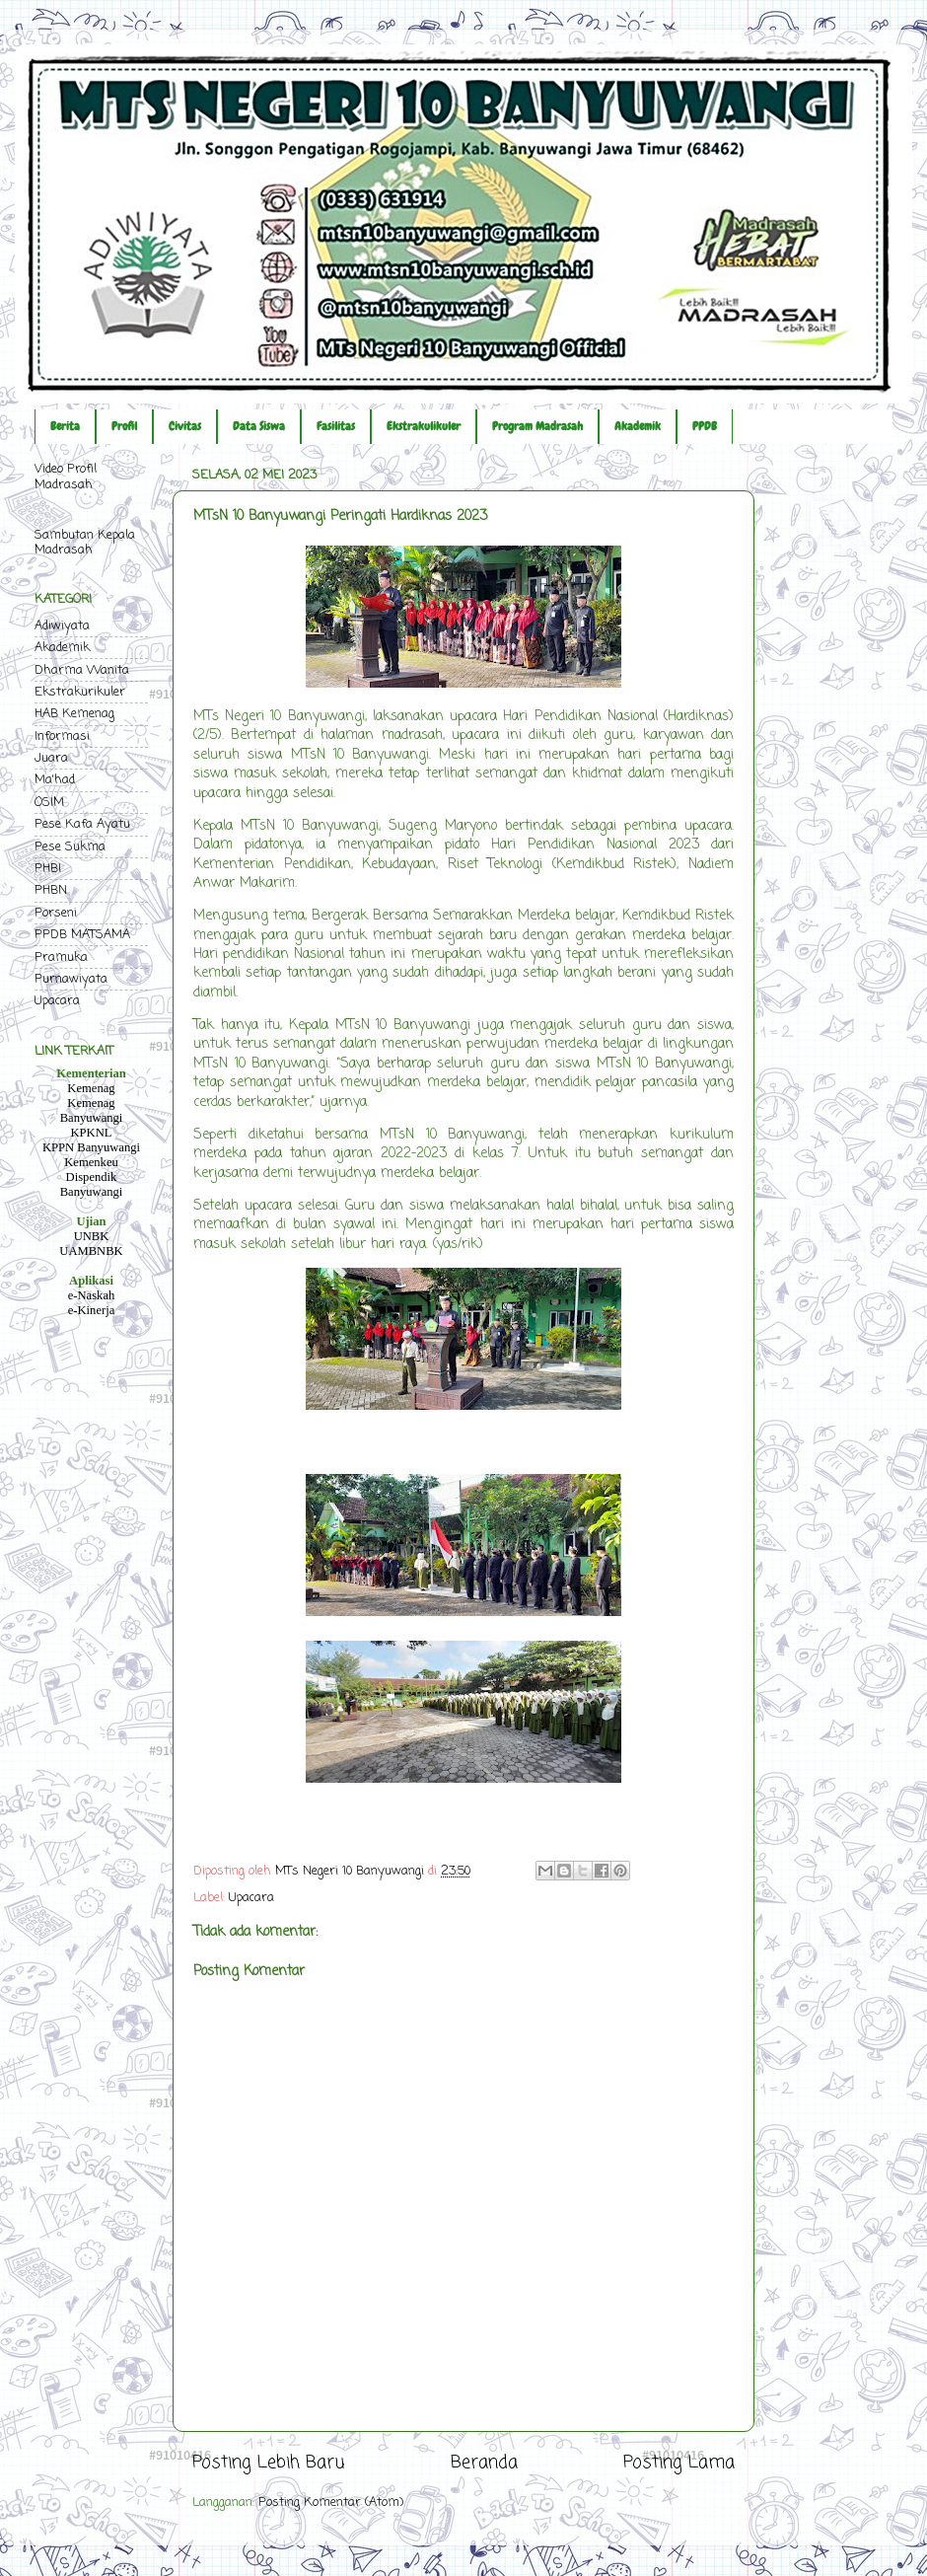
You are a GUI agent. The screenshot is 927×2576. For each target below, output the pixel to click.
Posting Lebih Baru (268, 2463)
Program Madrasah (537, 426)
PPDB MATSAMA (82, 934)
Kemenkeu (91, 1162)
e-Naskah (91, 1295)
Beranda (484, 2463)
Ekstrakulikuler (424, 426)
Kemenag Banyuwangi (91, 1110)
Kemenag (90, 1088)
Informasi (62, 736)
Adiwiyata (62, 626)
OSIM (49, 802)
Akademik (637, 426)
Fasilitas (336, 426)
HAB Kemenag (74, 713)
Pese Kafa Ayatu (82, 824)
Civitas (185, 426)
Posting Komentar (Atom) (330, 2502)
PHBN (51, 890)
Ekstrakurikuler (80, 692)
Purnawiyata (71, 979)
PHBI (48, 868)
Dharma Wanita (82, 670)
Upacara (251, 1897)
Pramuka (61, 957)
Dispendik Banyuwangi (91, 1184)
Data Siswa (259, 426)
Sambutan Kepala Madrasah (85, 542)
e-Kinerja (91, 1310)
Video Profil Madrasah (66, 476)
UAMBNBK (90, 1251)
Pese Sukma (70, 847)
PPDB (704, 426)
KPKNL (91, 1133)
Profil (124, 426)
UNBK (91, 1236)
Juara (51, 758)
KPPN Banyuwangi (91, 1147)
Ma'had (55, 780)
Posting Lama (679, 2463)
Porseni (56, 913)
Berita (65, 426)
